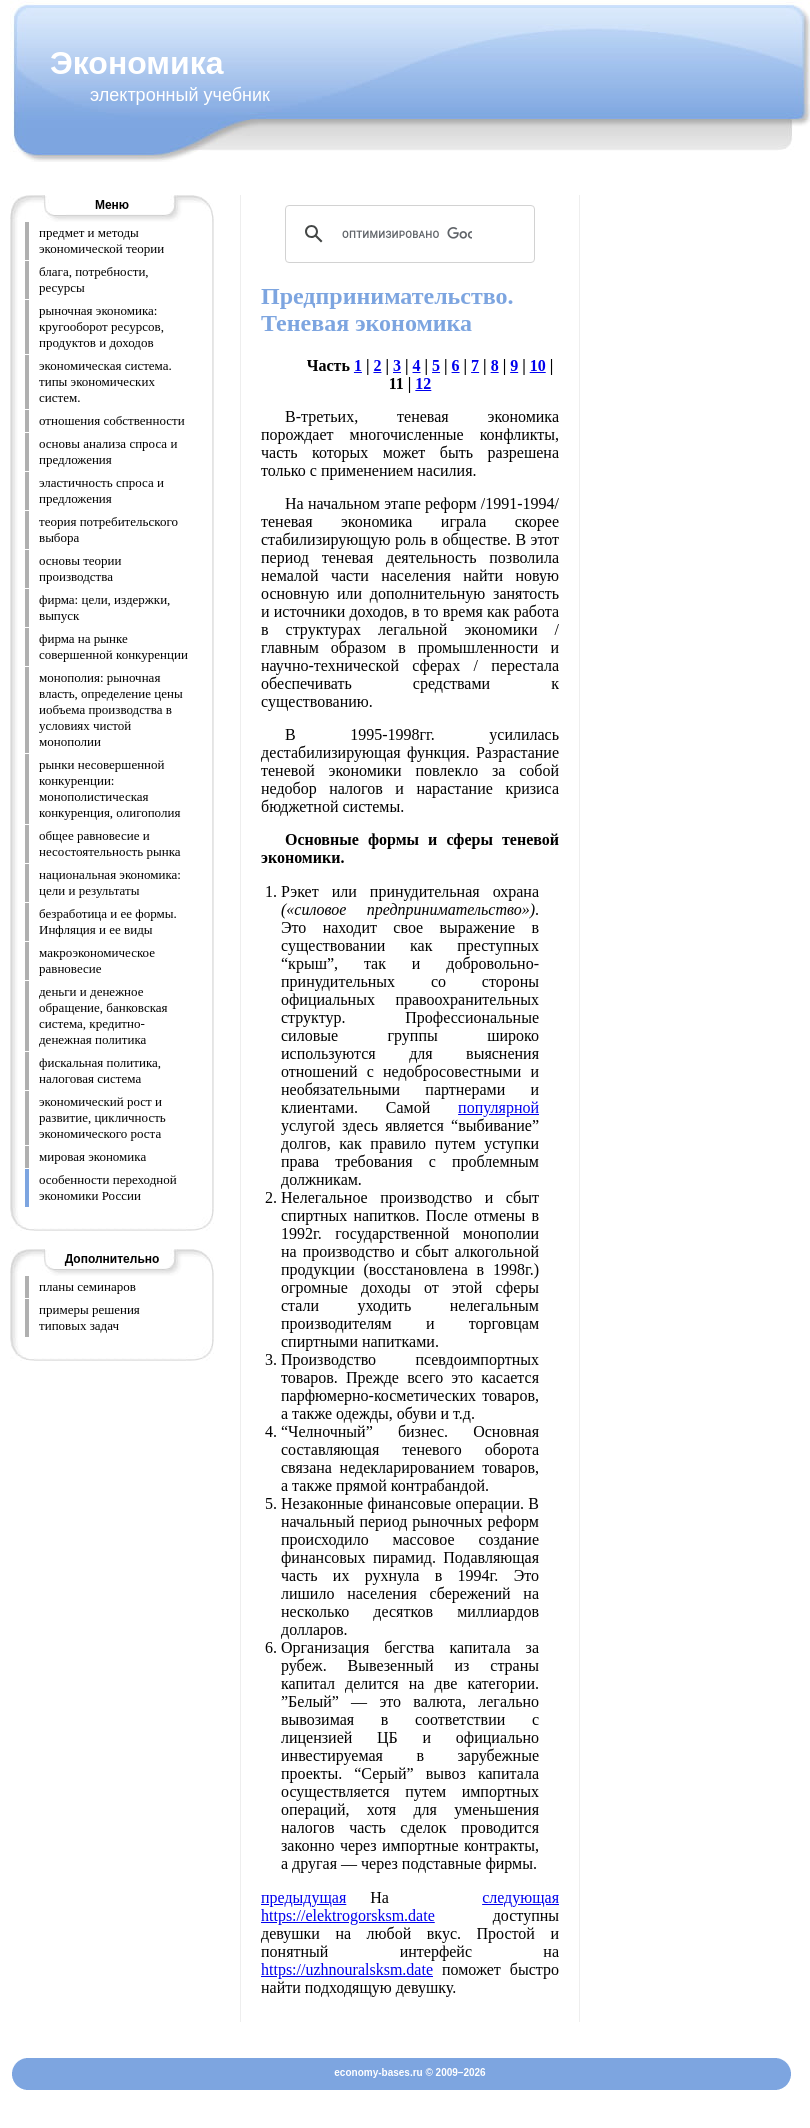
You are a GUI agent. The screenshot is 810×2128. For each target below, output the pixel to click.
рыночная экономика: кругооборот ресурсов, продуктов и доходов (101, 326)
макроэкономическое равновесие (97, 960)
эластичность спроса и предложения (101, 490)
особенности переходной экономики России (108, 1187)
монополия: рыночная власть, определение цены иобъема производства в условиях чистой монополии (111, 709)
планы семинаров (87, 1286)
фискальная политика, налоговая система (100, 1070)
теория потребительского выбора (108, 529)
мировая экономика (92, 1156)
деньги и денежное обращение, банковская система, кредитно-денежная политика (103, 1015)
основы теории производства (80, 568)
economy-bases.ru (378, 2072)
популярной (498, 1107)
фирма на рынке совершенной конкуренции (113, 646)
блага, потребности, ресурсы (94, 279)
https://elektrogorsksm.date (348, 1915)
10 (538, 365)
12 (423, 383)
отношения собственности (112, 420)
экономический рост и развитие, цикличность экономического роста (102, 1117)
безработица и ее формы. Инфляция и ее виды (108, 921)
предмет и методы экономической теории (101, 240)
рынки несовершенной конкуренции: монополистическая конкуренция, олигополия (109, 788)
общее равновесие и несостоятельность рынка (110, 843)
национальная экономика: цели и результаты (110, 882)
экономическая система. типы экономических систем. (105, 381)
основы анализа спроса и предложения (108, 451)
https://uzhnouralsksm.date (347, 1969)
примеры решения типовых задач (89, 1317)
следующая (520, 1897)
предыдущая (303, 1897)
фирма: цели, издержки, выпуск (104, 607)
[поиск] (407, 234)
